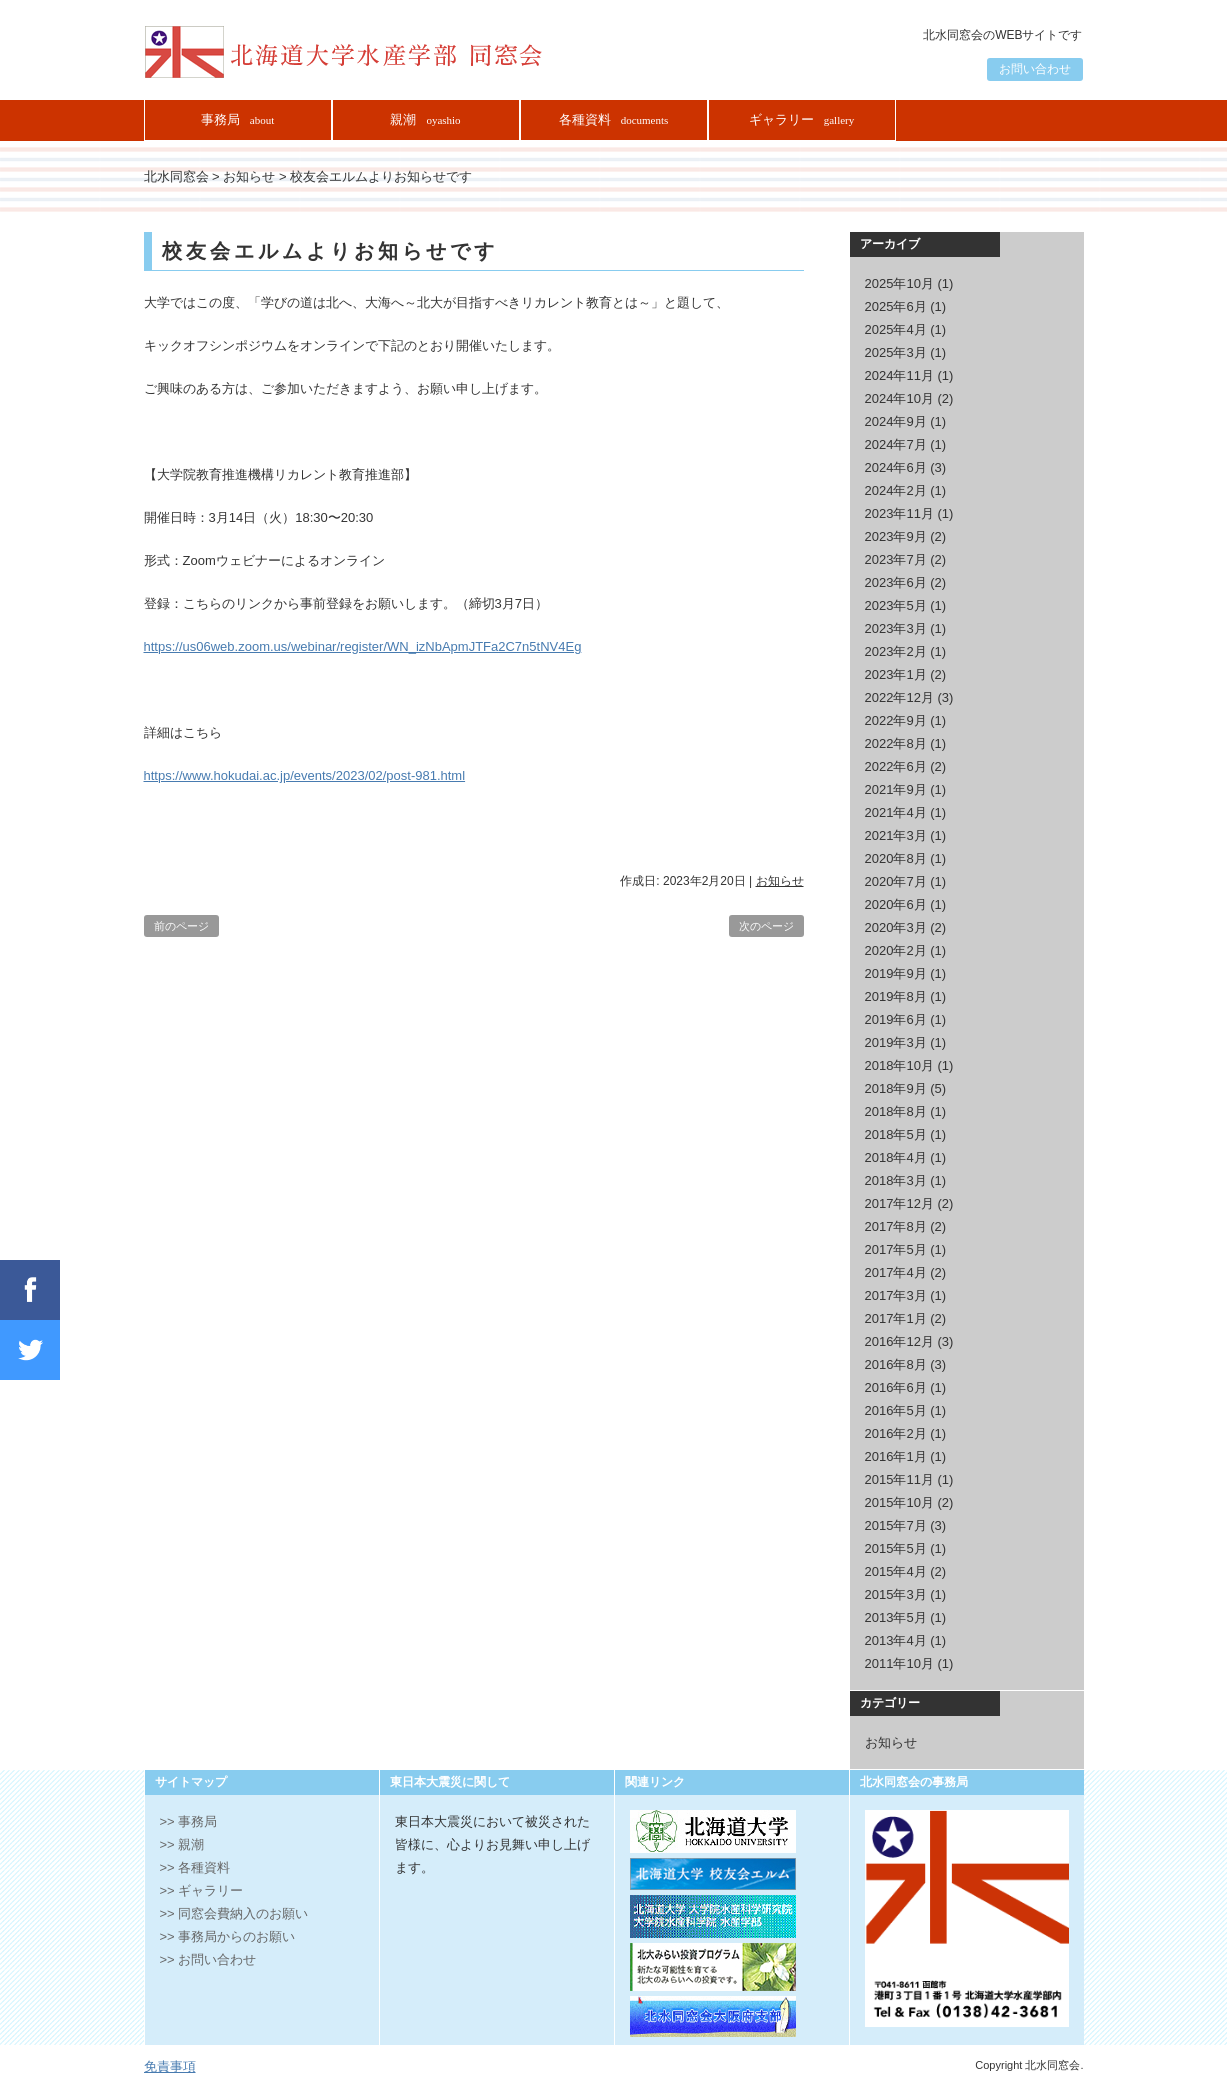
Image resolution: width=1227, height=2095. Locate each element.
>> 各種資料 (195, 1867)
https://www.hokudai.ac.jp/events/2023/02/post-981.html (305, 775)
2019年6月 (896, 1019)
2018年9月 (896, 1088)
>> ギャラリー (202, 1890)
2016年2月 (896, 1433)
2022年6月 (896, 766)
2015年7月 (896, 1525)
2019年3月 (896, 1042)
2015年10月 (899, 1502)
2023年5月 (896, 605)
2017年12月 (899, 1203)
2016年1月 (896, 1456)
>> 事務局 (189, 1821)
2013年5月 (896, 1617)
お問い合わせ (1035, 69)
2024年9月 (896, 421)
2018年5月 (896, 1134)
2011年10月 (899, 1663)
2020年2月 (896, 950)
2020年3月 (896, 927)
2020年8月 (896, 858)
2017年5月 (896, 1249)
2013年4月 (896, 1640)
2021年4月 (896, 812)
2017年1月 (896, 1318)
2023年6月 (896, 582)
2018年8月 (896, 1111)
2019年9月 (896, 973)
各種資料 (614, 119)
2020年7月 (896, 881)
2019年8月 (896, 996)
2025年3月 (896, 352)
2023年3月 (896, 628)
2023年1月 (896, 674)
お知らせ (780, 881)
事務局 (237, 119)
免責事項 (170, 2066)
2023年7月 (896, 559)
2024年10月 (899, 398)
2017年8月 (896, 1226)
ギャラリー (802, 119)
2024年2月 (896, 490)
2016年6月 (896, 1387)
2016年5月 (896, 1410)
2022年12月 (899, 697)
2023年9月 (896, 536)
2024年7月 (896, 444)
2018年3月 (896, 1180)
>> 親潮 (182, 1844)
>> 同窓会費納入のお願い (234, 1913)
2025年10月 (899, 283)
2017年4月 (896, 1272)
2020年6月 (896, 904)
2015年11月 (899, 1479)
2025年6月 (896, 306)
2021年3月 (896, 835)
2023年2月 (896, 651)
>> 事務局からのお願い (228, 1936)
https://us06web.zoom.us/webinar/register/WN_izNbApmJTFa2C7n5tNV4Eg (363, 646)
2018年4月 (896, 1157)
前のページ (181, 926)
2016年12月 (899, 1341)
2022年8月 (896, 743)
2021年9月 (896, 789)
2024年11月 (899, 375)
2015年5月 (896, 1548)
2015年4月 (896, 1571)
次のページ (766, 926)
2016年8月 (896, 1364)
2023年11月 (899, 513)
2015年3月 (896, 1594)
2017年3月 (896, 1295)
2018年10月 (899, 1065)
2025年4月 (896, 329)
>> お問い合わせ (208, 1959)
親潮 (425, 119)
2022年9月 (896, 720)
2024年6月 (896, 467)
